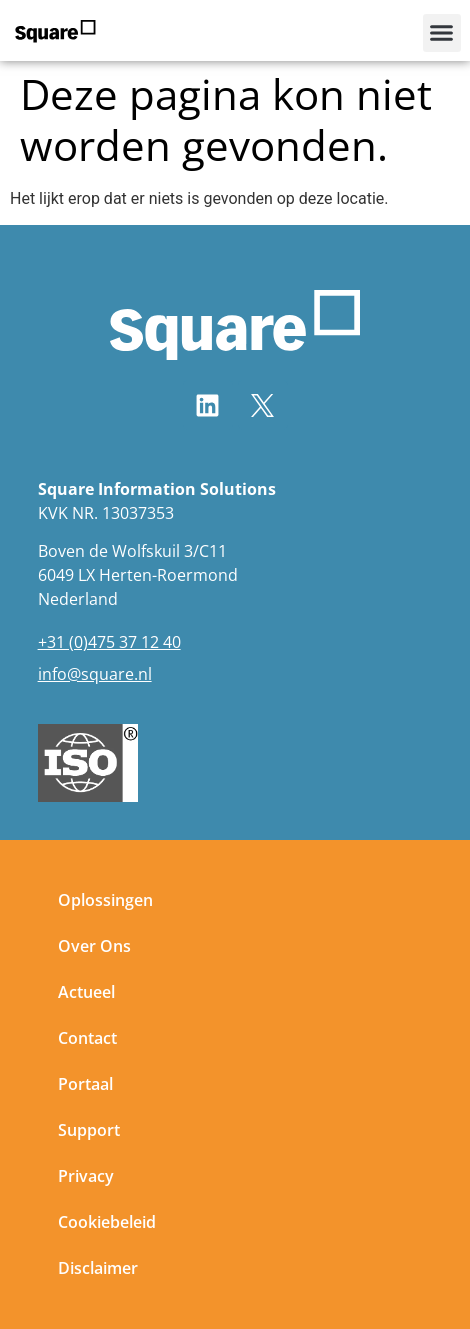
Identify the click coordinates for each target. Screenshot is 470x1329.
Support (89, 1130)
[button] (442, 33)
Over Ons (94, 946)
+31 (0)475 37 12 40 (109, 642)
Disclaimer (98, 1268)
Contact (87, 1038)
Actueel (86, 992)
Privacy (86, 1176)
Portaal (85, 1084)
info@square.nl (95, 674)
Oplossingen (105, 900)
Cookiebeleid (107, 1222)
